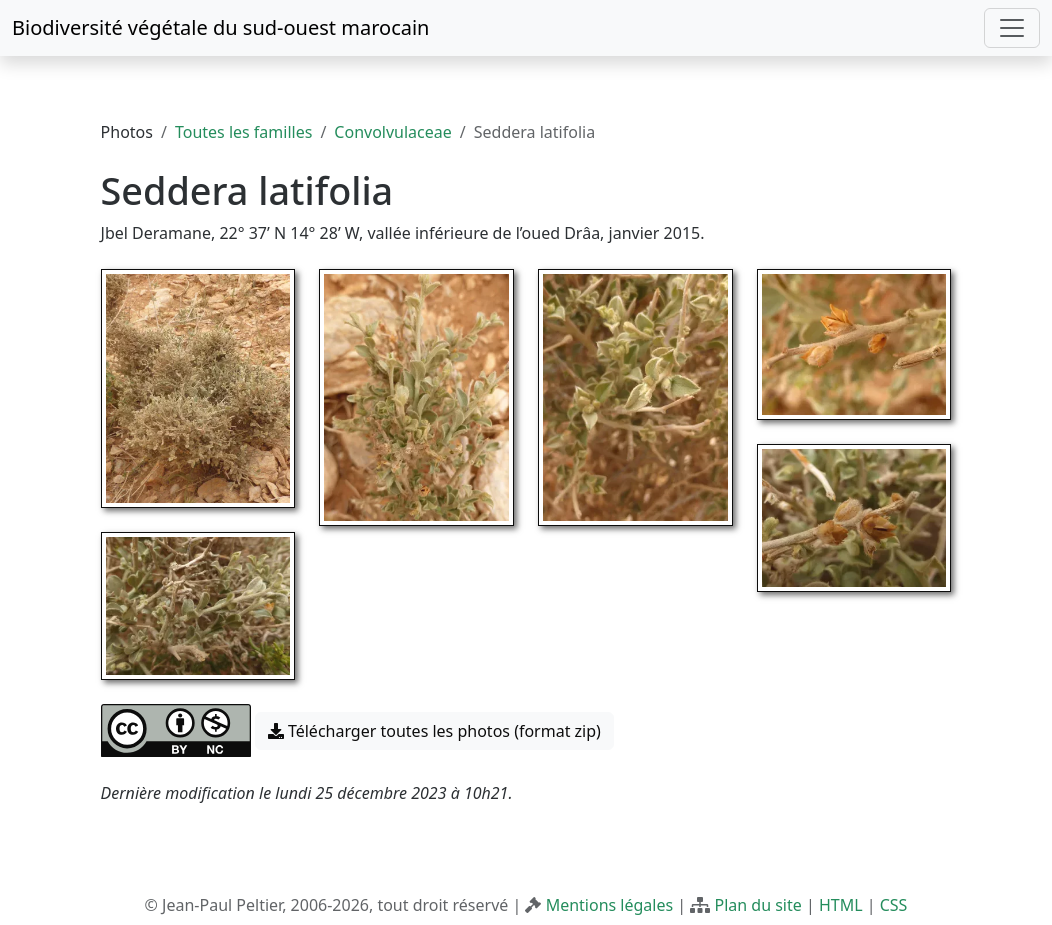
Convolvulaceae (392, 132)
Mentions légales (610, 905)
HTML (841, 905)
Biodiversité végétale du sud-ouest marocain (220, 27)
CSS (894, 905)
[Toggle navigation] (1012, 28)
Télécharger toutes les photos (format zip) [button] (434, 731)
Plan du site (757, 905)
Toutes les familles (243, 132)
